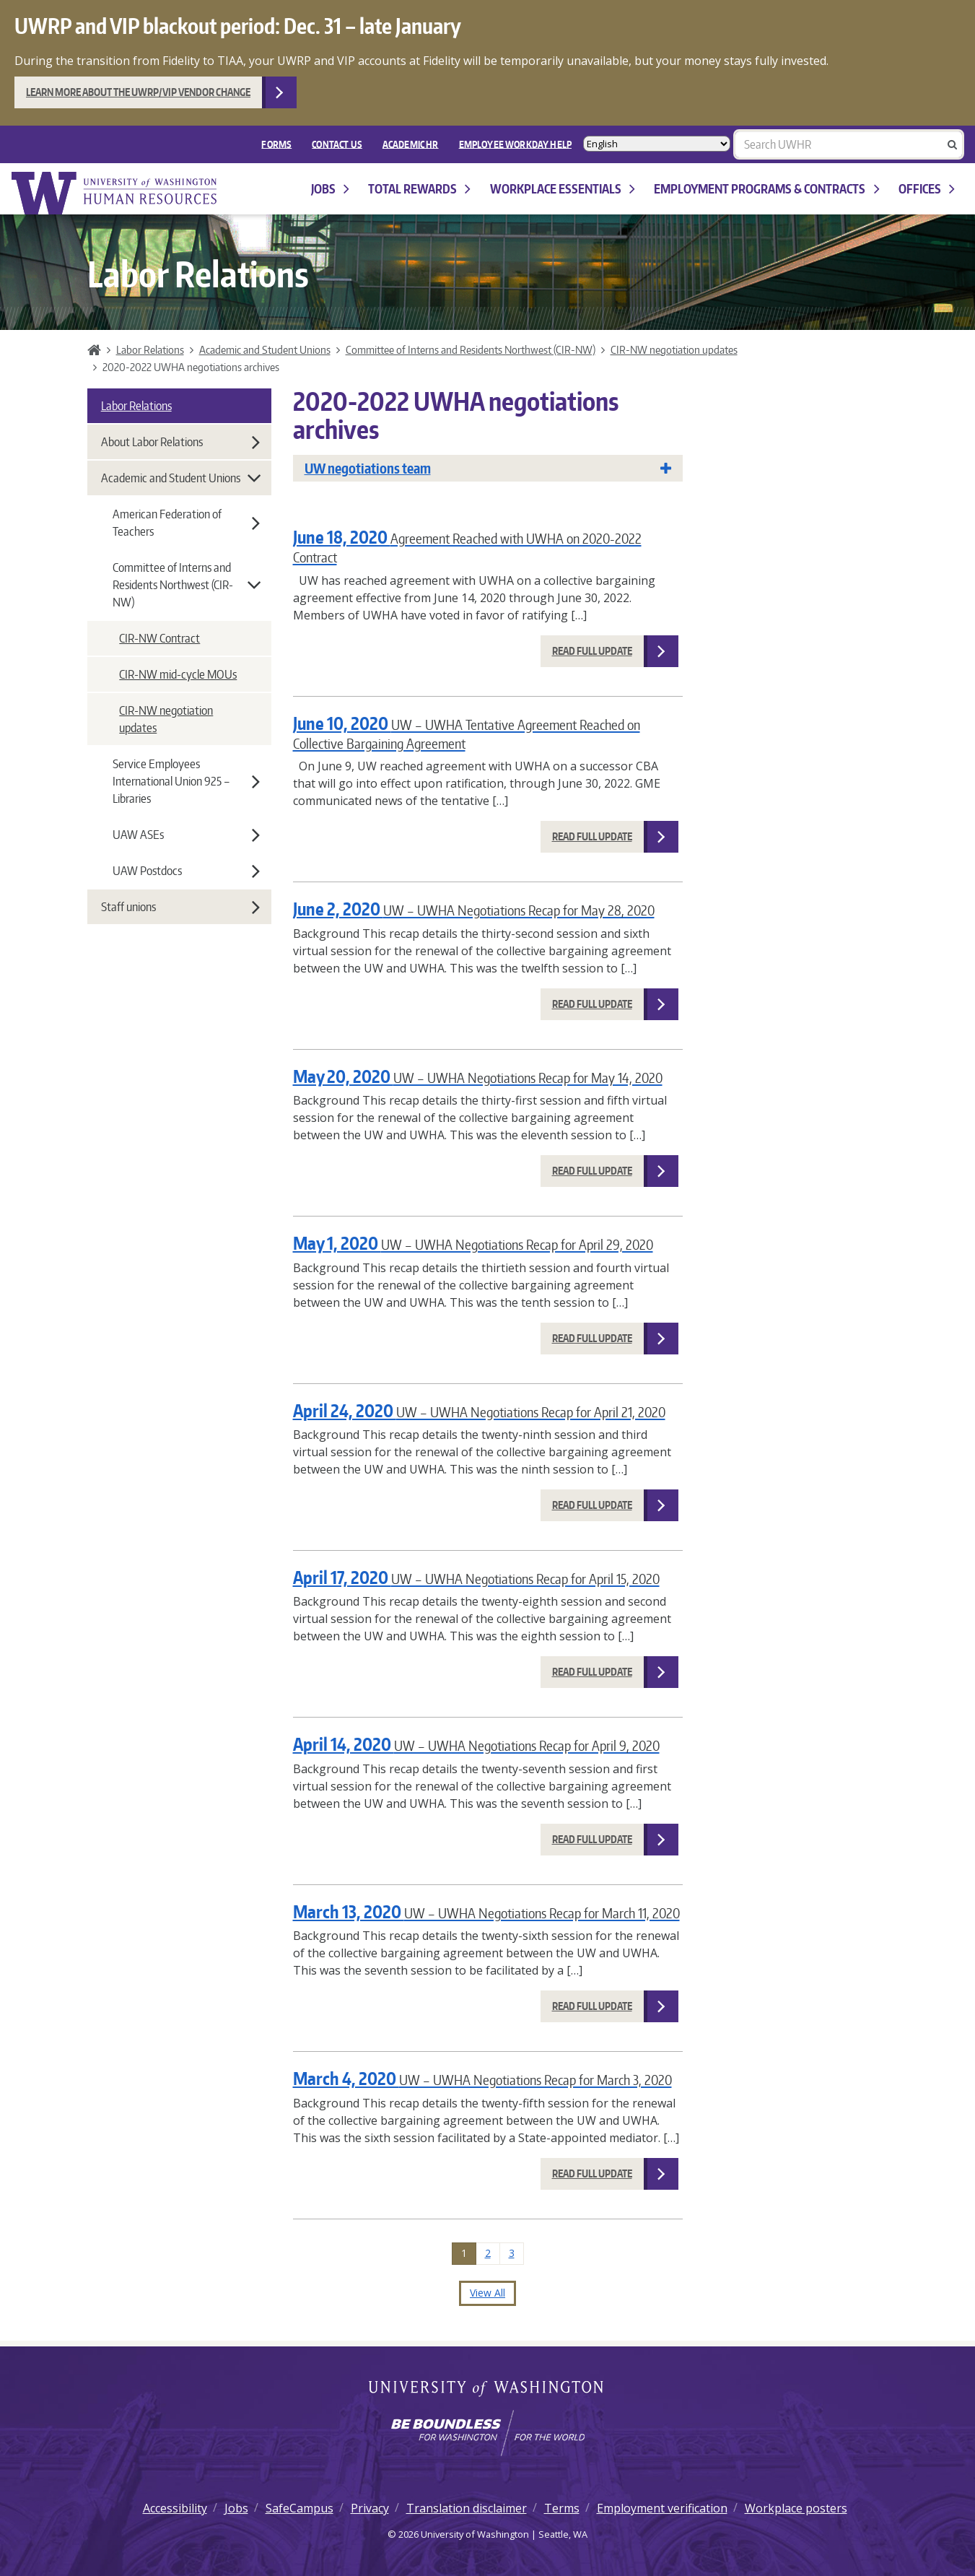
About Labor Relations (180, 441)
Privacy (370, 2508)
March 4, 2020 (482, 2078)
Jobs (330, 188)
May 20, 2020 (478, 1076)
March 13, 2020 (486, 1911)
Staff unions (180, 906)
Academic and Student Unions (265, 349)
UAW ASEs (186, 834)
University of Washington (487, 2389)
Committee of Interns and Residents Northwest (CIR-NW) (470, 349)
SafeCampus (299, 2508)
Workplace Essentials (562, 188)
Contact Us (337, 143)
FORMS (276, 143)
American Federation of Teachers (186, 523)
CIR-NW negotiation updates (674, 349)
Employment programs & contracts (766, 188)
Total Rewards (419, 188)
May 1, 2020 (473, 1243)
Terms (562, 2508)
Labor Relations (150, 349)
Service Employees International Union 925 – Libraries (186, 781)
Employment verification (662, 2508)
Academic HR (410, 143)
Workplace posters (796, 2508)
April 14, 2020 (476, 1744)
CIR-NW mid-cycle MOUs (178, 674)
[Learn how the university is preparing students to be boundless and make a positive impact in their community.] (487, 2433)
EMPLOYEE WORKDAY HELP (515, 143)
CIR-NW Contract (159, 638)
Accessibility (175, 2508)
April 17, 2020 (476, 1577)
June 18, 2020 (467, 545)
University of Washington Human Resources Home (115, 193)
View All (487, 2292)
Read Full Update (592, 651)
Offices (927, 188)
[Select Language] (656, 144)
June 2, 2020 (474, 908)
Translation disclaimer (466, 2508)
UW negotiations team (488, 468)
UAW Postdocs (186, 870)
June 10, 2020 (466, 732)
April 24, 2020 (479, 1410)
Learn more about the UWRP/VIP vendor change (138, 92)
